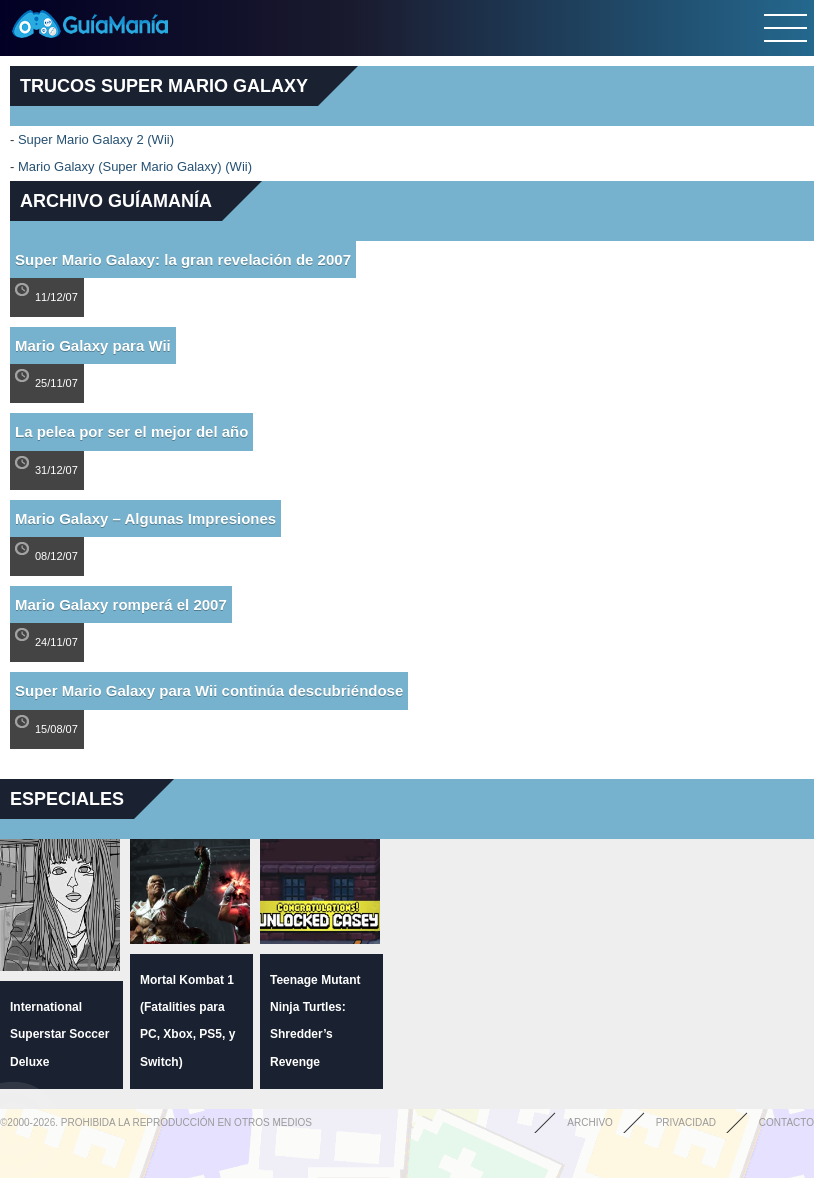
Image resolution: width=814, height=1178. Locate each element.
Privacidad (686, 1122)
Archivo (590, 1122)
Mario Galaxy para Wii (93, 345)
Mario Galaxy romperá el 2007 (121, 604)
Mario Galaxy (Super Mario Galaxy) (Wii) (135, 166)
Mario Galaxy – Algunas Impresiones (145, 518)
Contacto (786, 1122)
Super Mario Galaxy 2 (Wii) (96, 139)
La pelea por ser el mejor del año (131, 431)
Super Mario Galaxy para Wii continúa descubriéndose (209, 690)
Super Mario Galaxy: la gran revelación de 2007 (183, 259)
